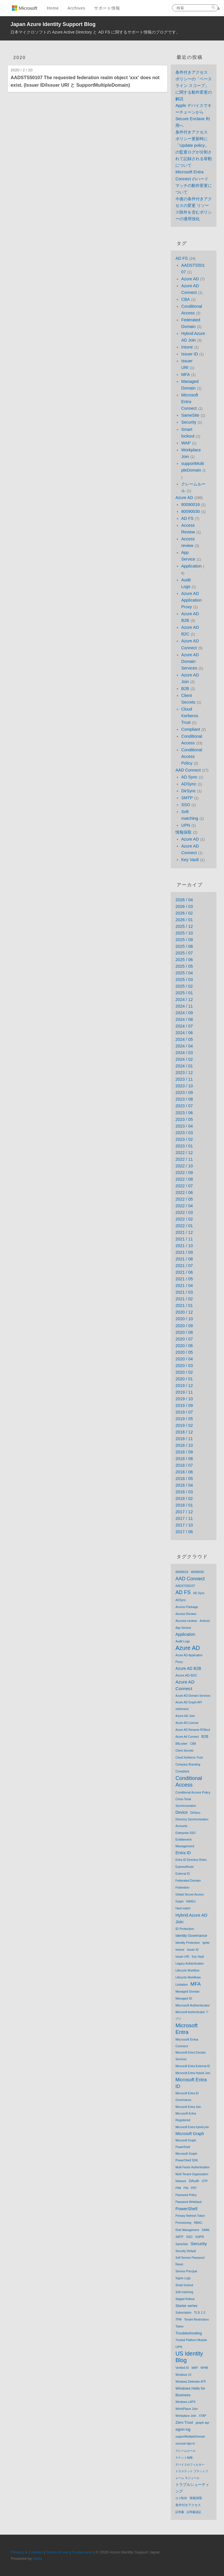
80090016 (190, 504)
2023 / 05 (184, 1119)
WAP (185, 443)
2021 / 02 (184, 1299)
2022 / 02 (184, 1219)
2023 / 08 (184, 1099)
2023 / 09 (184, 1092)
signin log (182, 2429)
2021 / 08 (184, 1259)
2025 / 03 (184, 979)
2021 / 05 (184, 1279)
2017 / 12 (184, 1511)
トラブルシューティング (192, 2487)
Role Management (187, 2230)
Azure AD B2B (188, 1668)
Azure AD (190, 279)
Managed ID (183, 1998)
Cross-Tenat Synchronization (185, 1802)
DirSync (188, 791)
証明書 (179, 2512)
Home (53, 8)
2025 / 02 (184, 986)
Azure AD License (187, 1722)
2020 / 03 (184, 1365)
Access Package (186, 1607)
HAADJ (191, 1901)
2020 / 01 (184, 1379)
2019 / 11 (184, 1392)
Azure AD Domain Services (190, 661)
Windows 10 (183, 2374)
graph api (202, 2422)
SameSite (190, 415)
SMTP (187, 797)
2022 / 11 (184, 1159)
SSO (185, 804)
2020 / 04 (184, 1359)
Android (205, 1620)
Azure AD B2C (186, 1675)
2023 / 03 (184, 1132)
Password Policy (186, 2195)
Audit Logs (182, 1641)
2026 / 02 (184, 913)
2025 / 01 (184, 993)
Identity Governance (191, 1936)
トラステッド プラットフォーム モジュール (191, 2474)
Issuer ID (189, 354)
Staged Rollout (184, 2299)
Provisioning (183, 2222)
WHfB (204, 2367)
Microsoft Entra (186, 2028)
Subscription (183, 2312)
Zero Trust (184, 2422)
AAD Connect (188, 770)
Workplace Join (185, 2415)
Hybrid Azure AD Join (191, 1918)
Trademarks (82, 2552)
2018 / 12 (184, 1432)
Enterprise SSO (185, 1833)
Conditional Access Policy (191, 756)
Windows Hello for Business (190, 2391)
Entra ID (183, 1852)
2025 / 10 (184, 933)
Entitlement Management (184, 1843)
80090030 (190, 511)
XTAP (202, 2415)
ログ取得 (181, 2498)
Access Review (185, 1614)
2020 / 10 (184, 1318)
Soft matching (184, 2292)
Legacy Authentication (189, 1963)
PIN (185, 2188)
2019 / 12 (184, 1385)
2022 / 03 (184, 1212)
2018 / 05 (184, 1478)
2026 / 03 (184, 906)
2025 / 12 (184, 926)
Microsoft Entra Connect (189, 402)
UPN (185, 825)
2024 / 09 (184, 1012)
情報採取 (183, 832)
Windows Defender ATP (190, 2381)
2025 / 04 (184, 973)
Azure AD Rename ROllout (192, 1729)
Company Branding (187, 1764)
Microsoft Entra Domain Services (190, 2056)
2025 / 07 (184, 953)
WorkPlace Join (186, 2408)
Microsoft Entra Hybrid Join (192, 2073)
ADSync (188, 784)
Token (179, 2326)
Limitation (181, 1984)
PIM (178, 2188)
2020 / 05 (184, 1352)
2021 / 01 (184, 1305)
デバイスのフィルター (189, 2464)
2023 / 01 (184, 1146)
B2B (185, 688)
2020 (19, 57)
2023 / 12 (184, 1072)
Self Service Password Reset (189, 2261)
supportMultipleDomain (190, 2436)
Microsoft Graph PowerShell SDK (186, 2157)
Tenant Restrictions (196, 2319)
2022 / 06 (184, 1192)
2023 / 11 (184, 1079)
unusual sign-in (185, 2443)
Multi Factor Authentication (192, 2167)
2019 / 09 (184, 1405)
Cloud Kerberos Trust (189, 716)
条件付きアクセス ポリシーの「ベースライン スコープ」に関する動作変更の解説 (193, 85)
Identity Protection (187, 1942)
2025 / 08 (184, 946)
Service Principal (186, 2271)
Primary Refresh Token (190, 2215)
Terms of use (57, 2552)
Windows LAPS (185, 2401)
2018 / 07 (184, 1465)
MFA (185, 374)
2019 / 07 (184, 1412)
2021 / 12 (184, 1232)
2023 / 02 (184, 1139)
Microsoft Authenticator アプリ (192, 2015)
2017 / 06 (184, 1531)
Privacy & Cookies (27, 2552)
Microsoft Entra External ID (192, 2066)
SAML (206, 2230)
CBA (185, 299)
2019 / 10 (184, 1399)
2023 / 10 (184, 1086)
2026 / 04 (184, 899)
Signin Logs (182, 2278)
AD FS (181, 258)
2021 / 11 (184, 1239)
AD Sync (189, 777)
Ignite (206, 1942)
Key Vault (190, 859)
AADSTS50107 (185, 1585)
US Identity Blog (189, 2356)
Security (188, 422)
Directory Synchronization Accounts (191, 1823)
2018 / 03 (184, 1492)
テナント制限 (184, 2457)
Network (180, 2181)
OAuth (194, 2181)
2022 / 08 (184, 1179)
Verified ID (182, 2367)
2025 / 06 (184, 959)
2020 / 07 (184, 1339)
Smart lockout (184, 2285)
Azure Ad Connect (187, 1736)
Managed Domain (187, 1991)
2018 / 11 (184, 1438)
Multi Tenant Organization (191, 2174)
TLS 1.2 (199, 2312)
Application (191, 566)
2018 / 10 (184, 1445)
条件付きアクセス (188, 2505)
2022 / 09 (184, 1172)
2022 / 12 (184, 1152)
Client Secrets (184, 1750)
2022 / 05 (184, 1199)
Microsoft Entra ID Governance (187, 2097)
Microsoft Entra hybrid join (192, 2127)
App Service (183, 1627)
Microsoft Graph (189, 2133)
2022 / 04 (184, 1205)
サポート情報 (107, 8)
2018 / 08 (184, 1458)
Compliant (190, 729)
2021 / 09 (184, 1252)
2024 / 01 (184, 1066)
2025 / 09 (184, 939)
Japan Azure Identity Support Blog (53, 24)
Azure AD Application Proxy (191, 600)
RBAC (198, 2222)
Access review (186, 1620)
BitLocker (181, 1743)
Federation (182, 1887)
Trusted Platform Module (191, 2340)
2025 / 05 (184, 966)
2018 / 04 (184, 1485)
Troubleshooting (188, 2333)
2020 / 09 (184, 1325)
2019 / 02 (184, 1425)
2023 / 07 (184, 1106)
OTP (205, 2181)
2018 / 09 (184, 1452)
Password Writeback (188, 2202)
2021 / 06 (184, 1272)
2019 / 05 (184, 1418)
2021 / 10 (184, 1245)
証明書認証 (194, 2512)
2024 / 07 (184, 1026)
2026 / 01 (184, 919)
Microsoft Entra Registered (185, 2117)
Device (181, 1812)
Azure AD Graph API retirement (188, 1706)
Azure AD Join (185, 1716)
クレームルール (185, 2450)
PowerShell (186, 2208)
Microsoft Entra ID (191, 2083)
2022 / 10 (184, 1166)
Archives (76, 8)
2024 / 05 (184, 1039)
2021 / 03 (184, 1292)
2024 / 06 (184, 1032)
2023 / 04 (184, 1126)
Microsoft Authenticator (192, 2005)
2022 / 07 (184, 1186)
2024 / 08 (184, 1019)
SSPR (199, 2237)
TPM (178, 2319)
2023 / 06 (184, 1112)
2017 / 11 (184, 1518)
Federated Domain (188, 1880)
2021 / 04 (184, 1285)
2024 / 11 (184, 1006)
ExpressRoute (184, 1866)
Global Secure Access (189, 1894)
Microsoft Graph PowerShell (185, 2144)
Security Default (185, 2251)
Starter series (186, 2306)
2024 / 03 (184, 1052)
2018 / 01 (184, 1505)
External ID (182, 1873)
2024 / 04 (184, 1046)
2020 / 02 (184, 1372)
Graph (179, 1901)
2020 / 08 (184, 1332)
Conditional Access (188, 1781)
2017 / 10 (184, 1525)
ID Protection (184, 1928)
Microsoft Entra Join (188, 2106)
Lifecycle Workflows (188, 1977)
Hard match (182, 1908)
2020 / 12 (184, 1312)
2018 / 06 (184, 1472)
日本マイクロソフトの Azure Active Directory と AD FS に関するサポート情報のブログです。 (95, 32)
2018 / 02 (184, 1498)
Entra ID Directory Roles (191, 1859)
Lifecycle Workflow (187, 1970)
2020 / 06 (184, 1345)
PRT (194, 2188)
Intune (187, 347)
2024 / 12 (184, 999)
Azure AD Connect (184, 1685)
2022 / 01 (184, 1225)
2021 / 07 (184, 1265)
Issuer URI (182, 1956)
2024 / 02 (184, 1059)
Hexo (37, 2558)
